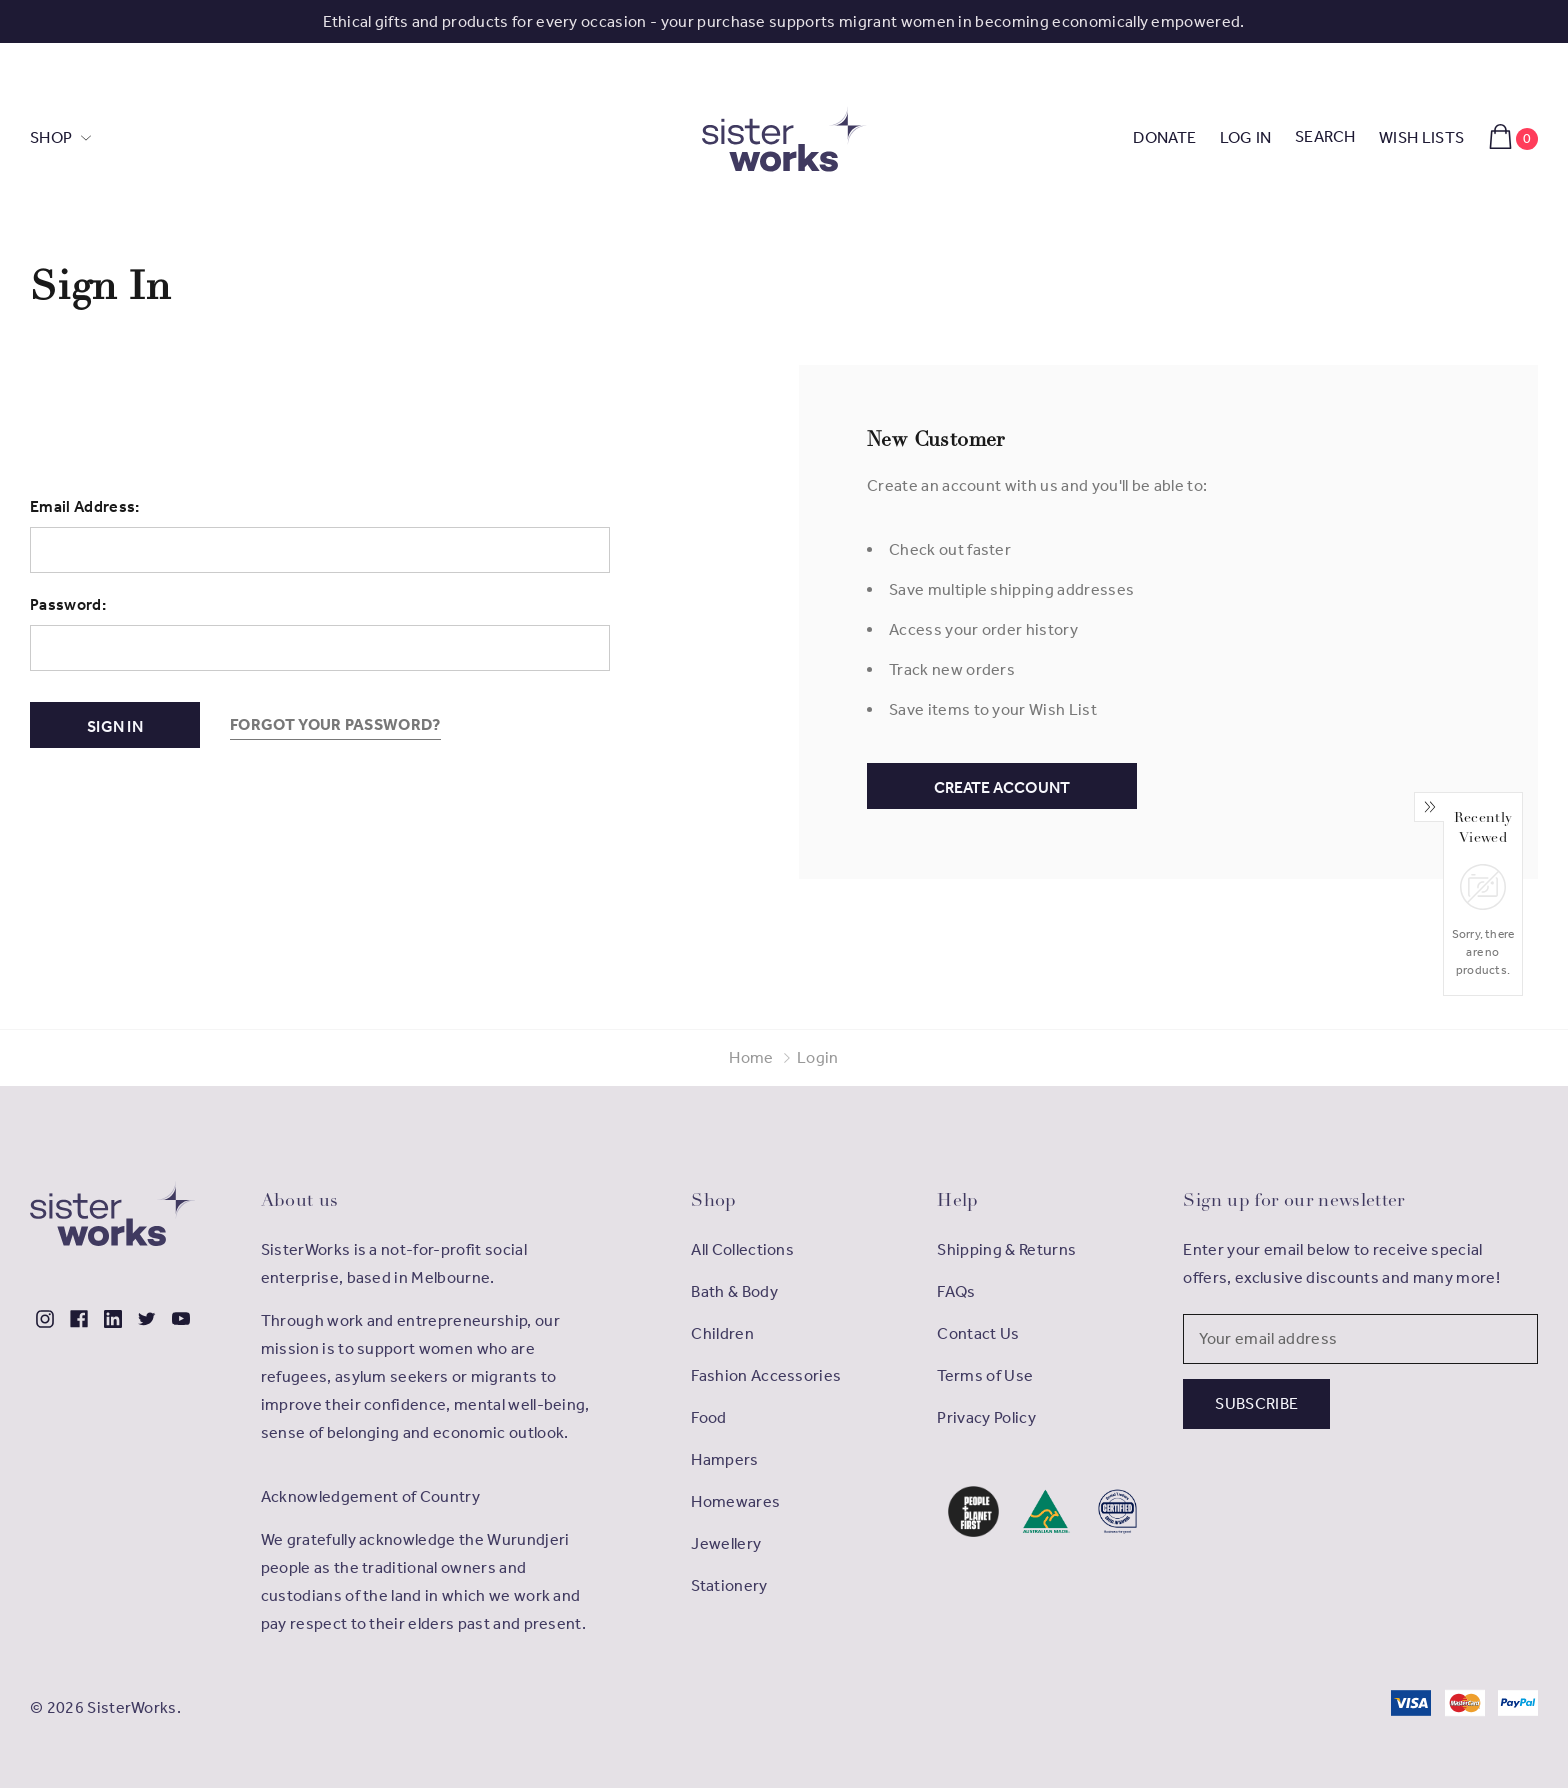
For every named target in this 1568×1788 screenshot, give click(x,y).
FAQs (956, 1291)
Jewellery (726, 1543)
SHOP (53, 137)
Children (722, 1333)
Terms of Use (985, 1375)
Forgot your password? (335, 724)
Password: (68, 604)
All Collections (742, 1249)
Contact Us (978, 1333)
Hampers (724, 1459)
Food (708, 1417)
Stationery (729, 1585)
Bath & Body (734, 1291)
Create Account (1002, 787)
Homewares (735, 1501)
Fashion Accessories (766, 1375)
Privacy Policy (986, 1417)
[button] (973, 1512)
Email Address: (84, 506)
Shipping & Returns (1006, 1249)
